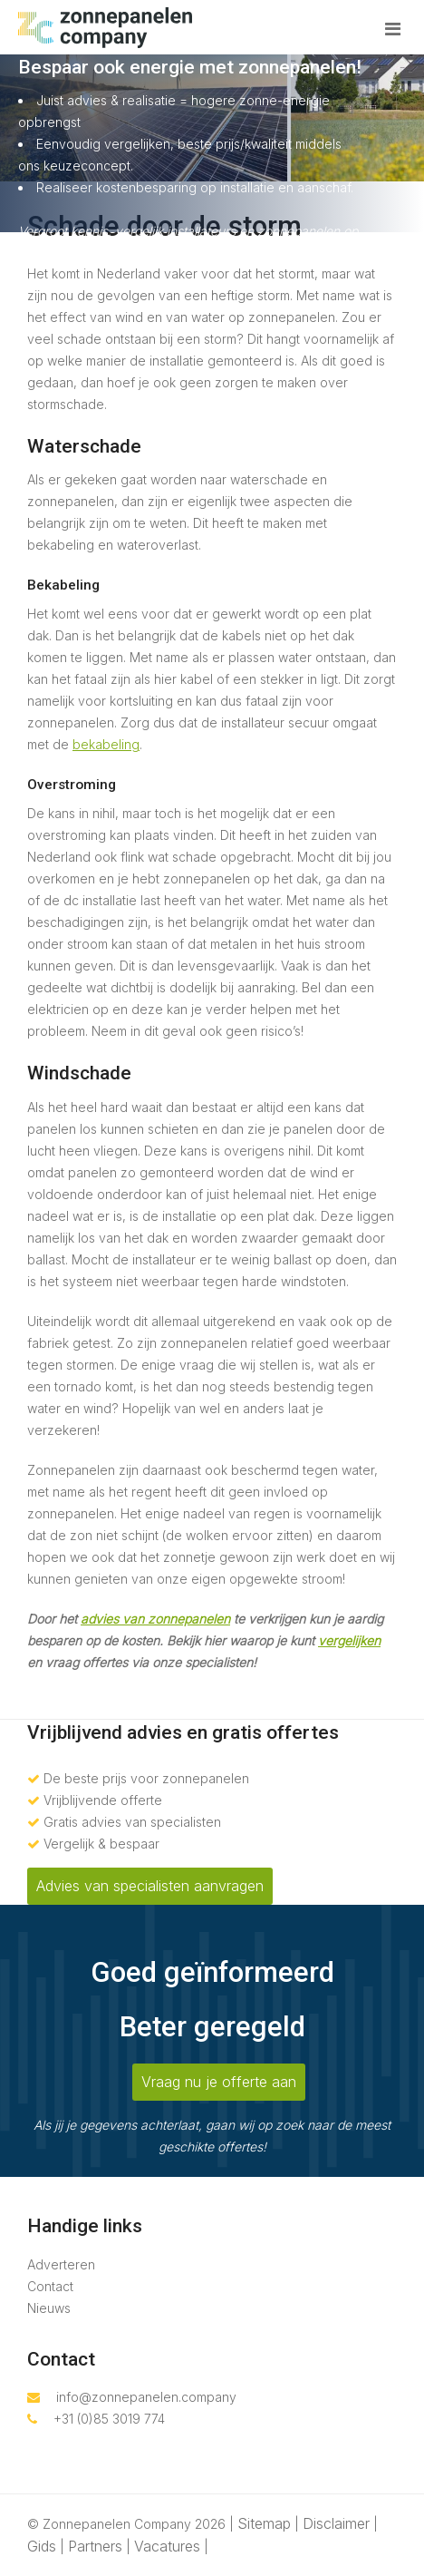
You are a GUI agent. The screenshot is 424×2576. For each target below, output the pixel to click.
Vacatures (167, 2546)
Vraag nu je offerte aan (218, 2082)
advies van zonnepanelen (155, 1618)
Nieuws (49, 2308)
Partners (95, 2546)
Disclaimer (336, 2523)
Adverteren (61, 2264)
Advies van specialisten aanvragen (150, 1886)
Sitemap (264, 2523)
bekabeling (106, 744)
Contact (50, 2286)
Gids (41, 2546)
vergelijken (349, 1640)
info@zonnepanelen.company (131, 2397)
